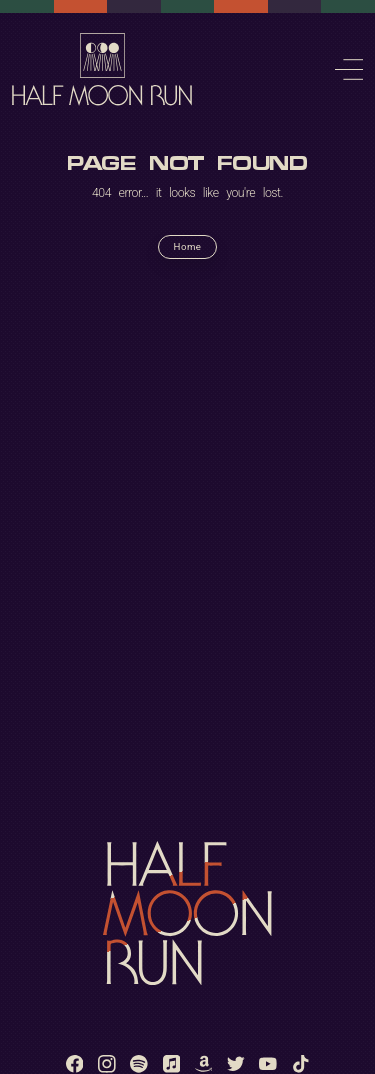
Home (188, 246)
